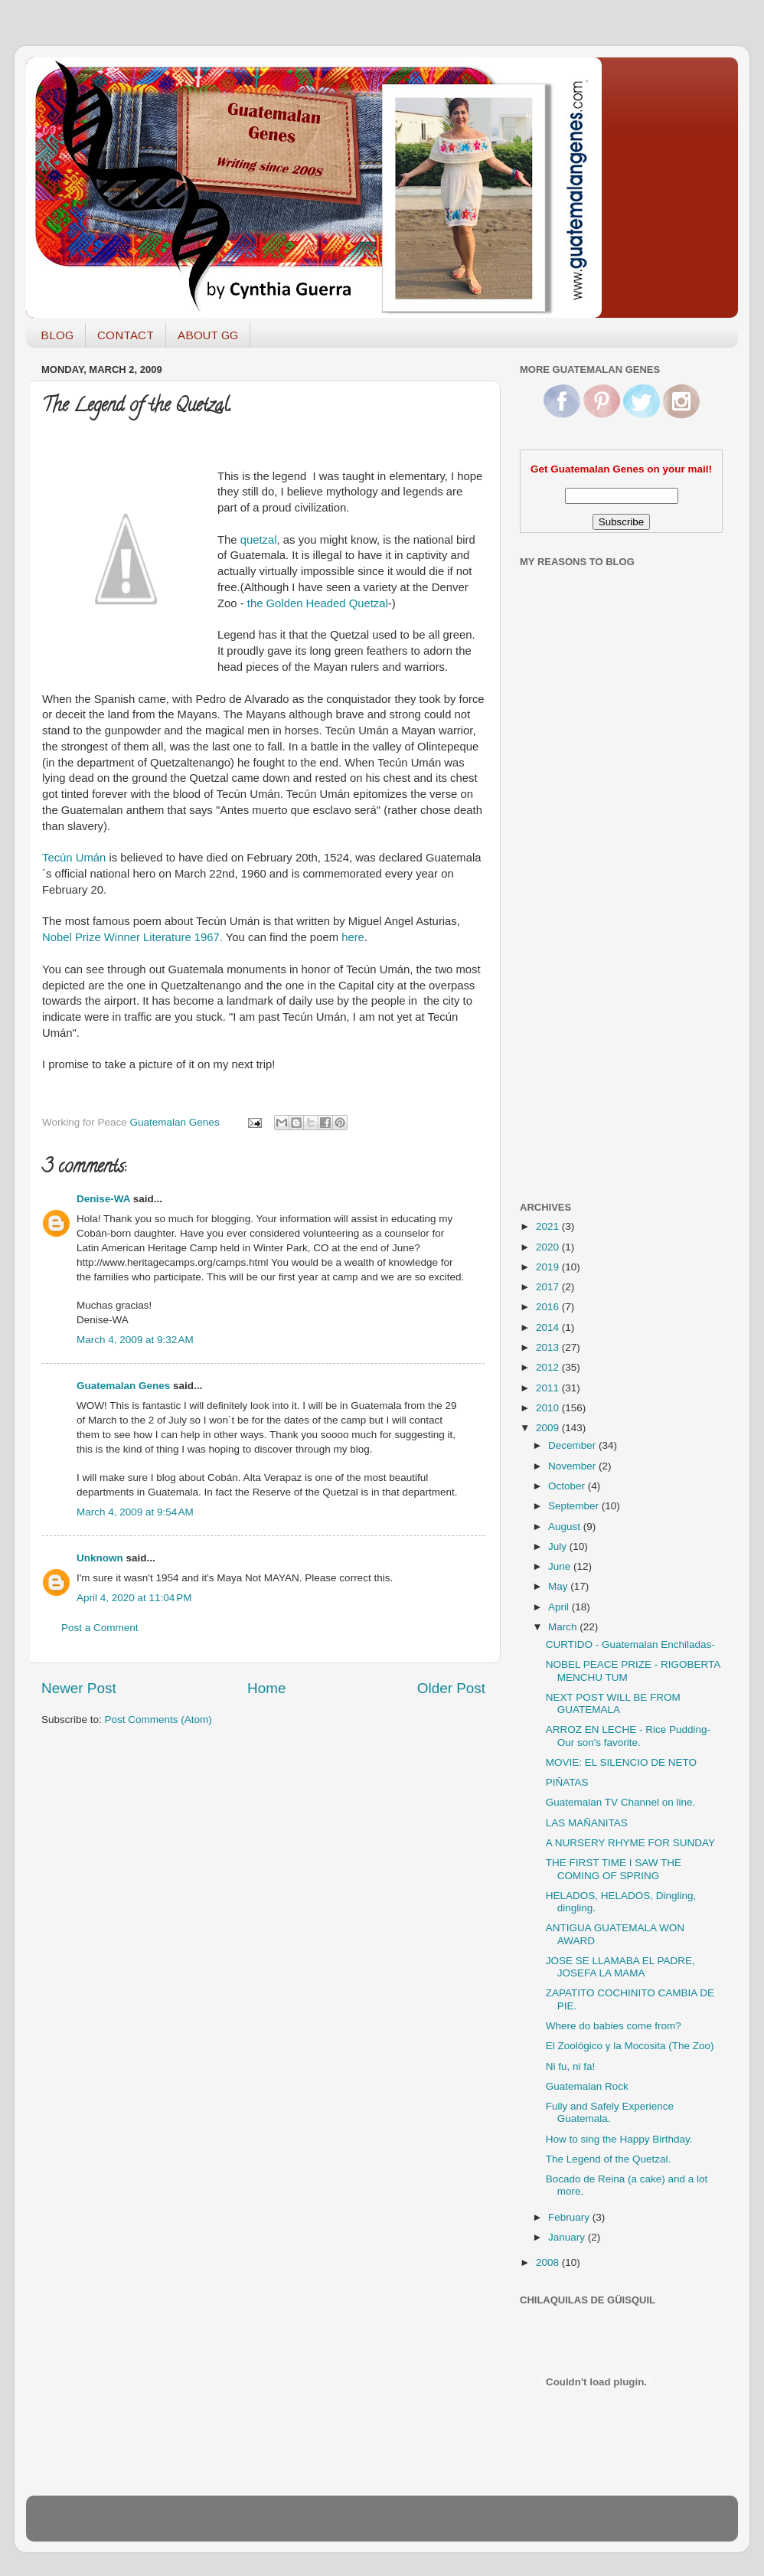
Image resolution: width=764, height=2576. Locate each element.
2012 (549, 1367)
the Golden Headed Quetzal (317, 603)
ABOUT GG (208, 335)
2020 (549, 1247)
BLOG (57, 335)
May (559, 1586)
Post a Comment (100, 1627)
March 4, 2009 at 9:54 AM (135, 1512)
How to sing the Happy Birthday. (619, 2139)
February (570, 2217)
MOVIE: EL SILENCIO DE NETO (621, 1762)
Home (266, 1688)
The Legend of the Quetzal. (608, 2159)
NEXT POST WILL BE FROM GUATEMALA (613, 1703)
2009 (549, 1427)
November (573, 1466)
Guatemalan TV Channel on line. (621, 1802)
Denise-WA (103, 1199)
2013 (549, 1347)
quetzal (258, 540)
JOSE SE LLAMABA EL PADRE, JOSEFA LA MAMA (620, 1967)
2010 (549, 1408)
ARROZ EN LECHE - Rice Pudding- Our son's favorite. (628, 1735)
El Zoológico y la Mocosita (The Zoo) (630, 2045)
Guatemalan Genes (123, 1385)
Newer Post (78, 1688)
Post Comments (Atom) (158, 1719)
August (565, 1526)
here (352, 937)
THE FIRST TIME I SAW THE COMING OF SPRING (613, 1869)
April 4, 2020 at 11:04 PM (134, 1597)
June (560, 1566)
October (568, 1486)
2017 (549, 1287)
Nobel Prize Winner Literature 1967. (134, 937)
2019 (549, 1267)
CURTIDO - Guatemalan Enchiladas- (630, 1644)
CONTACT (125, 335)
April (560, 1607)
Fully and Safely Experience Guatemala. (610, 2112)
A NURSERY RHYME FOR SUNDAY (630, 1843)
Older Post (451, 1688)
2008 (549, 2262)
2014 (549, 1327)
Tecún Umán (74, 858)
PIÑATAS (567, 1782)
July (559, 1546)
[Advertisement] (581, 944)
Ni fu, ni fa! (571, 2066)
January (568, 2237)
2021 (549, 1226)
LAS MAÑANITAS (587, 1823)
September (575, 1506)
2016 (549, 1307)
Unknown (100, 1558)
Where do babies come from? (613, 2026)
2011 (549, 1388)
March (564, 1627)
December (573, 1445)
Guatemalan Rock (587, 2086)
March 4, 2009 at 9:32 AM (135, 1339)
